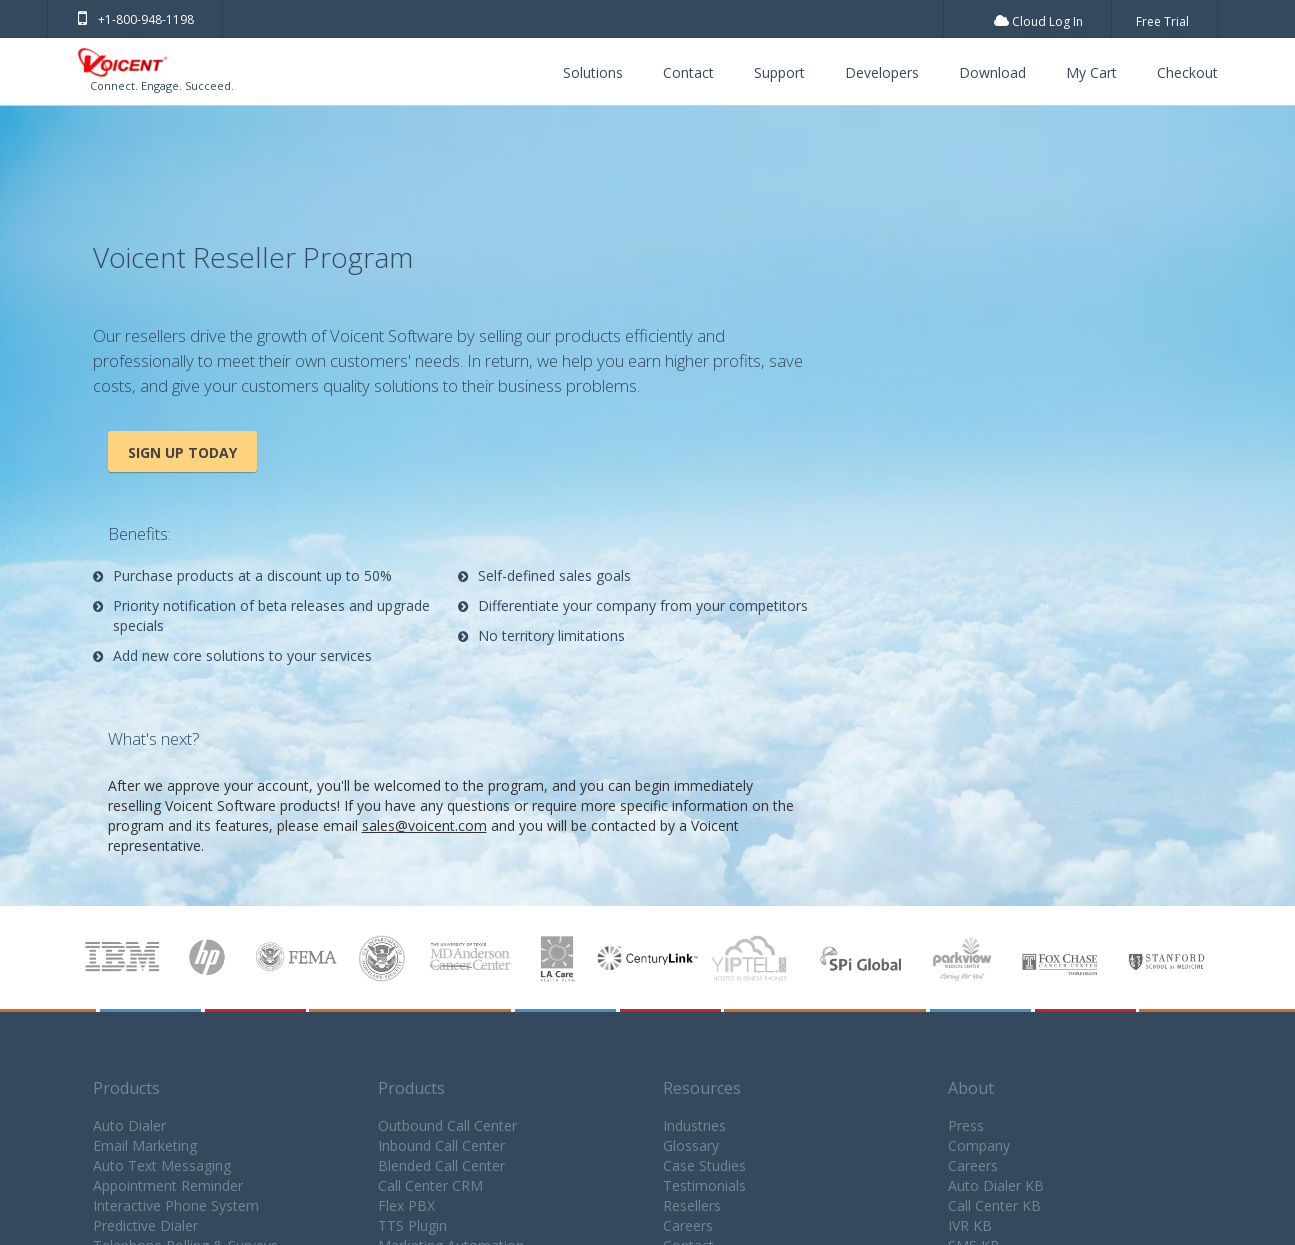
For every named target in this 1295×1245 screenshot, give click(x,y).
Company (979, 1145)
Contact (688, 72)
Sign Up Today (182, 452)
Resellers (692, 1205)
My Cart (1091, 72)
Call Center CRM (430, 1185)
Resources (702, 1088)
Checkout (1187, 72)
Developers (882, 72)
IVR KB (970, 1225)
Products (126, 1088)
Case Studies (704, 1165)
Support (779, 72)
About (971, 1088)
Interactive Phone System (176, 1205)
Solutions (593, 72)
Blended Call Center (441, 1165)
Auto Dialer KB (996, 1185)
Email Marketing (145, 1145)
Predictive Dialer (145, 1225)
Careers (688, 1225)
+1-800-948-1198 (136, 19)
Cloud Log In (1038, 21)
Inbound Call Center (441, 1145)
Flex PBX (406, 1205)
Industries (694, 1125)
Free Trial (1162, 21)
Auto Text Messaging (162, 1165)
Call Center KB (994, 1205)
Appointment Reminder (168, 1185)
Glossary (691, 1145)
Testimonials (704, 1185)
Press (966, 1125)
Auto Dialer (129, 1125)
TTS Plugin (412, 1225)
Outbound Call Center (447, 1125)
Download (992, 72)
